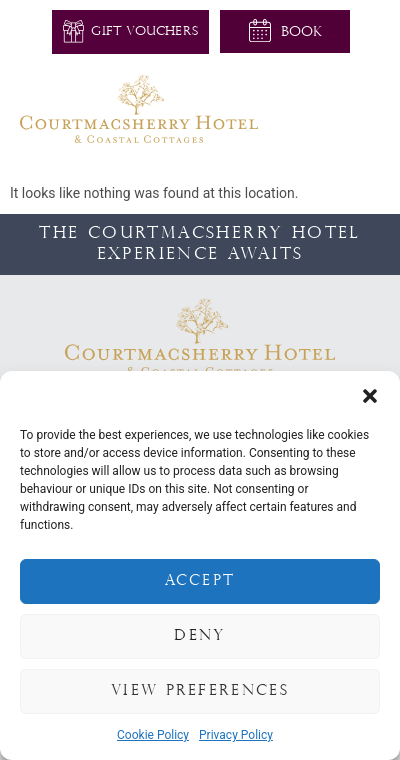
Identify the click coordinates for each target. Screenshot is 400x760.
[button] (370, 396)
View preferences (200, 691)
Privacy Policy (236, 735)
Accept (200, 581)
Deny (199, 636)
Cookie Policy (153, 735)
